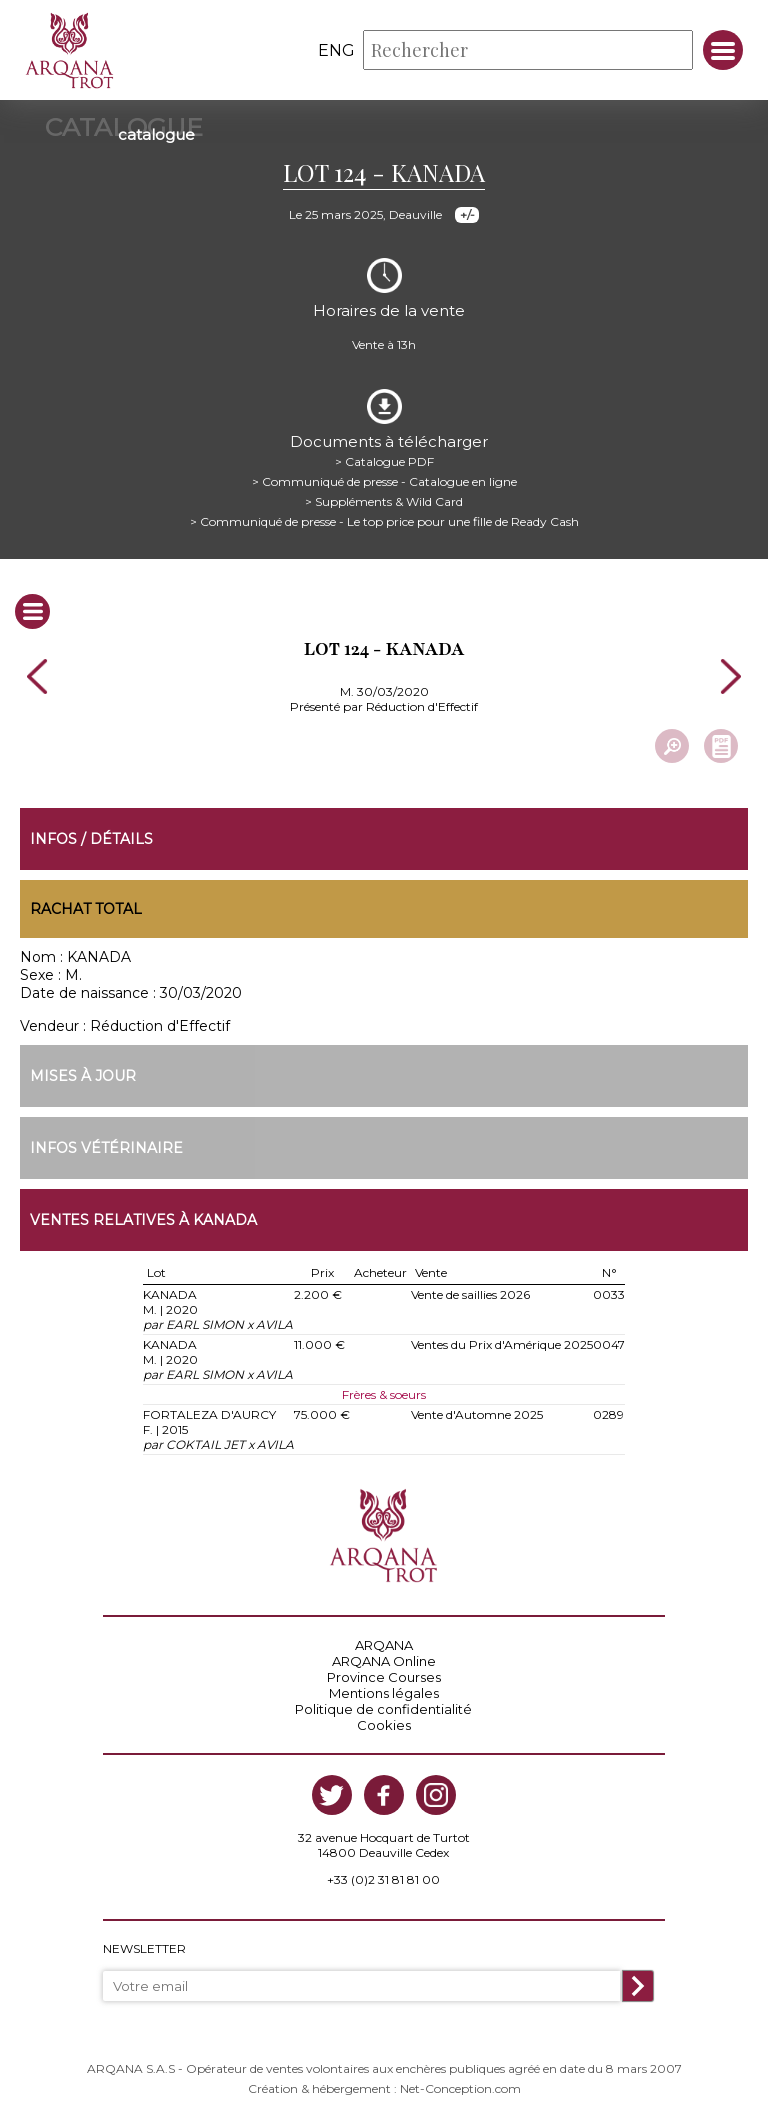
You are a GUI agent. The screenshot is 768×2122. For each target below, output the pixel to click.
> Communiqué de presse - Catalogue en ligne (384, 481)
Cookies (384, 1725)
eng (336, 50)
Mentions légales (384, 1693)
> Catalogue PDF (384, 461)
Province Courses (384, 1677)
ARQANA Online (384, 1661)
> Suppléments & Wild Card (384, 501)
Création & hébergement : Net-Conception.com (384, 2088)
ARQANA (384, 1645)
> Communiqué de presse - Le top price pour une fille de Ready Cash (384, 521)
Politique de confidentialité (383, 1709)
